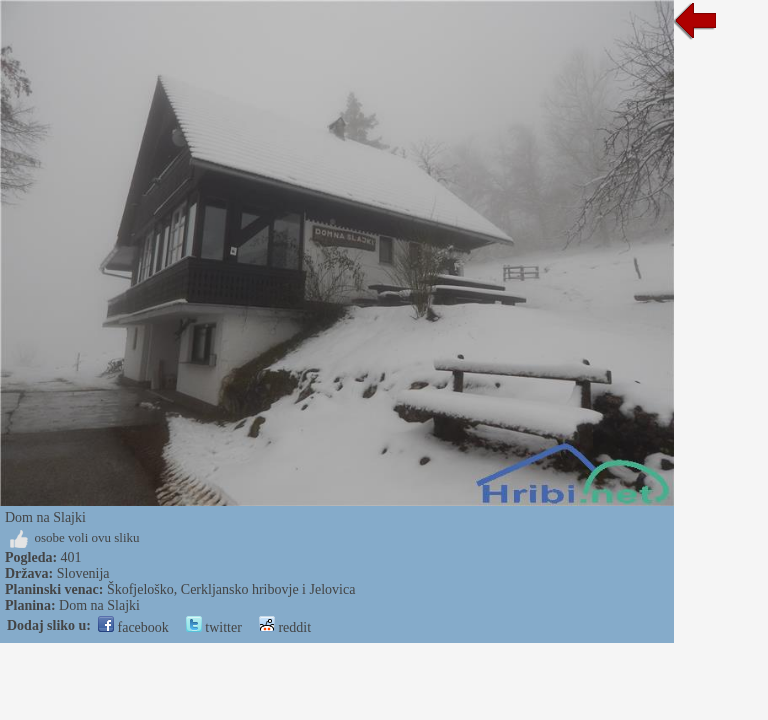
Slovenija (83, 573)
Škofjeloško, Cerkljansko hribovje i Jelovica (231, 589)
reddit (285, 627)
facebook (133, 627)
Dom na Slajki (99, 605)
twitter (214, 627)
